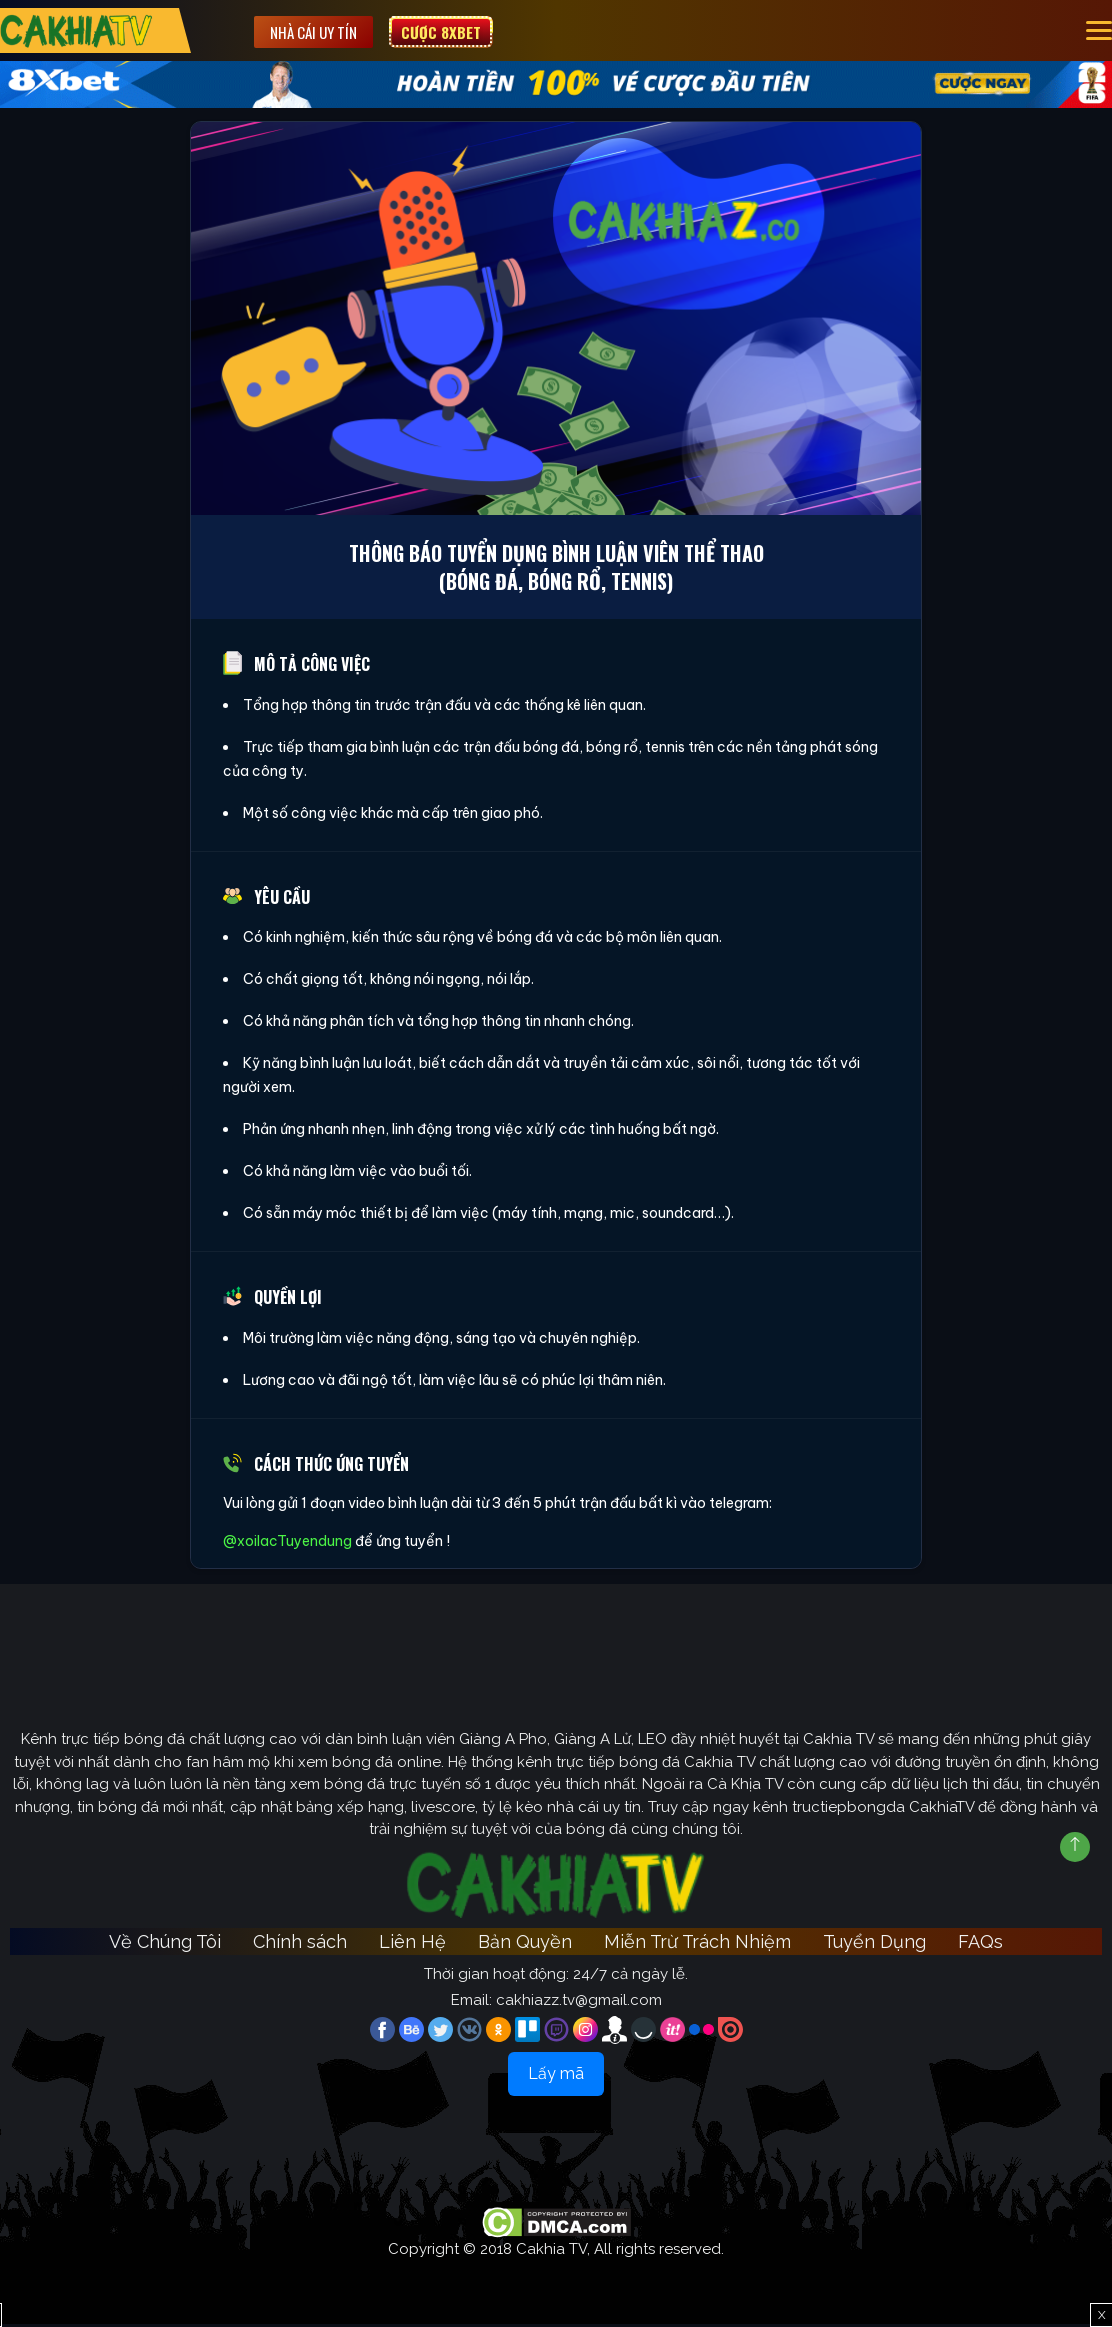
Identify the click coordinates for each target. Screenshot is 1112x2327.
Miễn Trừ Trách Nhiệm (697, 1944)
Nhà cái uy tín (323, 31)
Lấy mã (556, 2076)
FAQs (980, 1944)
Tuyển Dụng (874, 1944)
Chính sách (300, 1944)
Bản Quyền (525, 1944)
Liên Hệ (412, 1944)
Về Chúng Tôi (165, 1944)
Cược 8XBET (451, 31)
